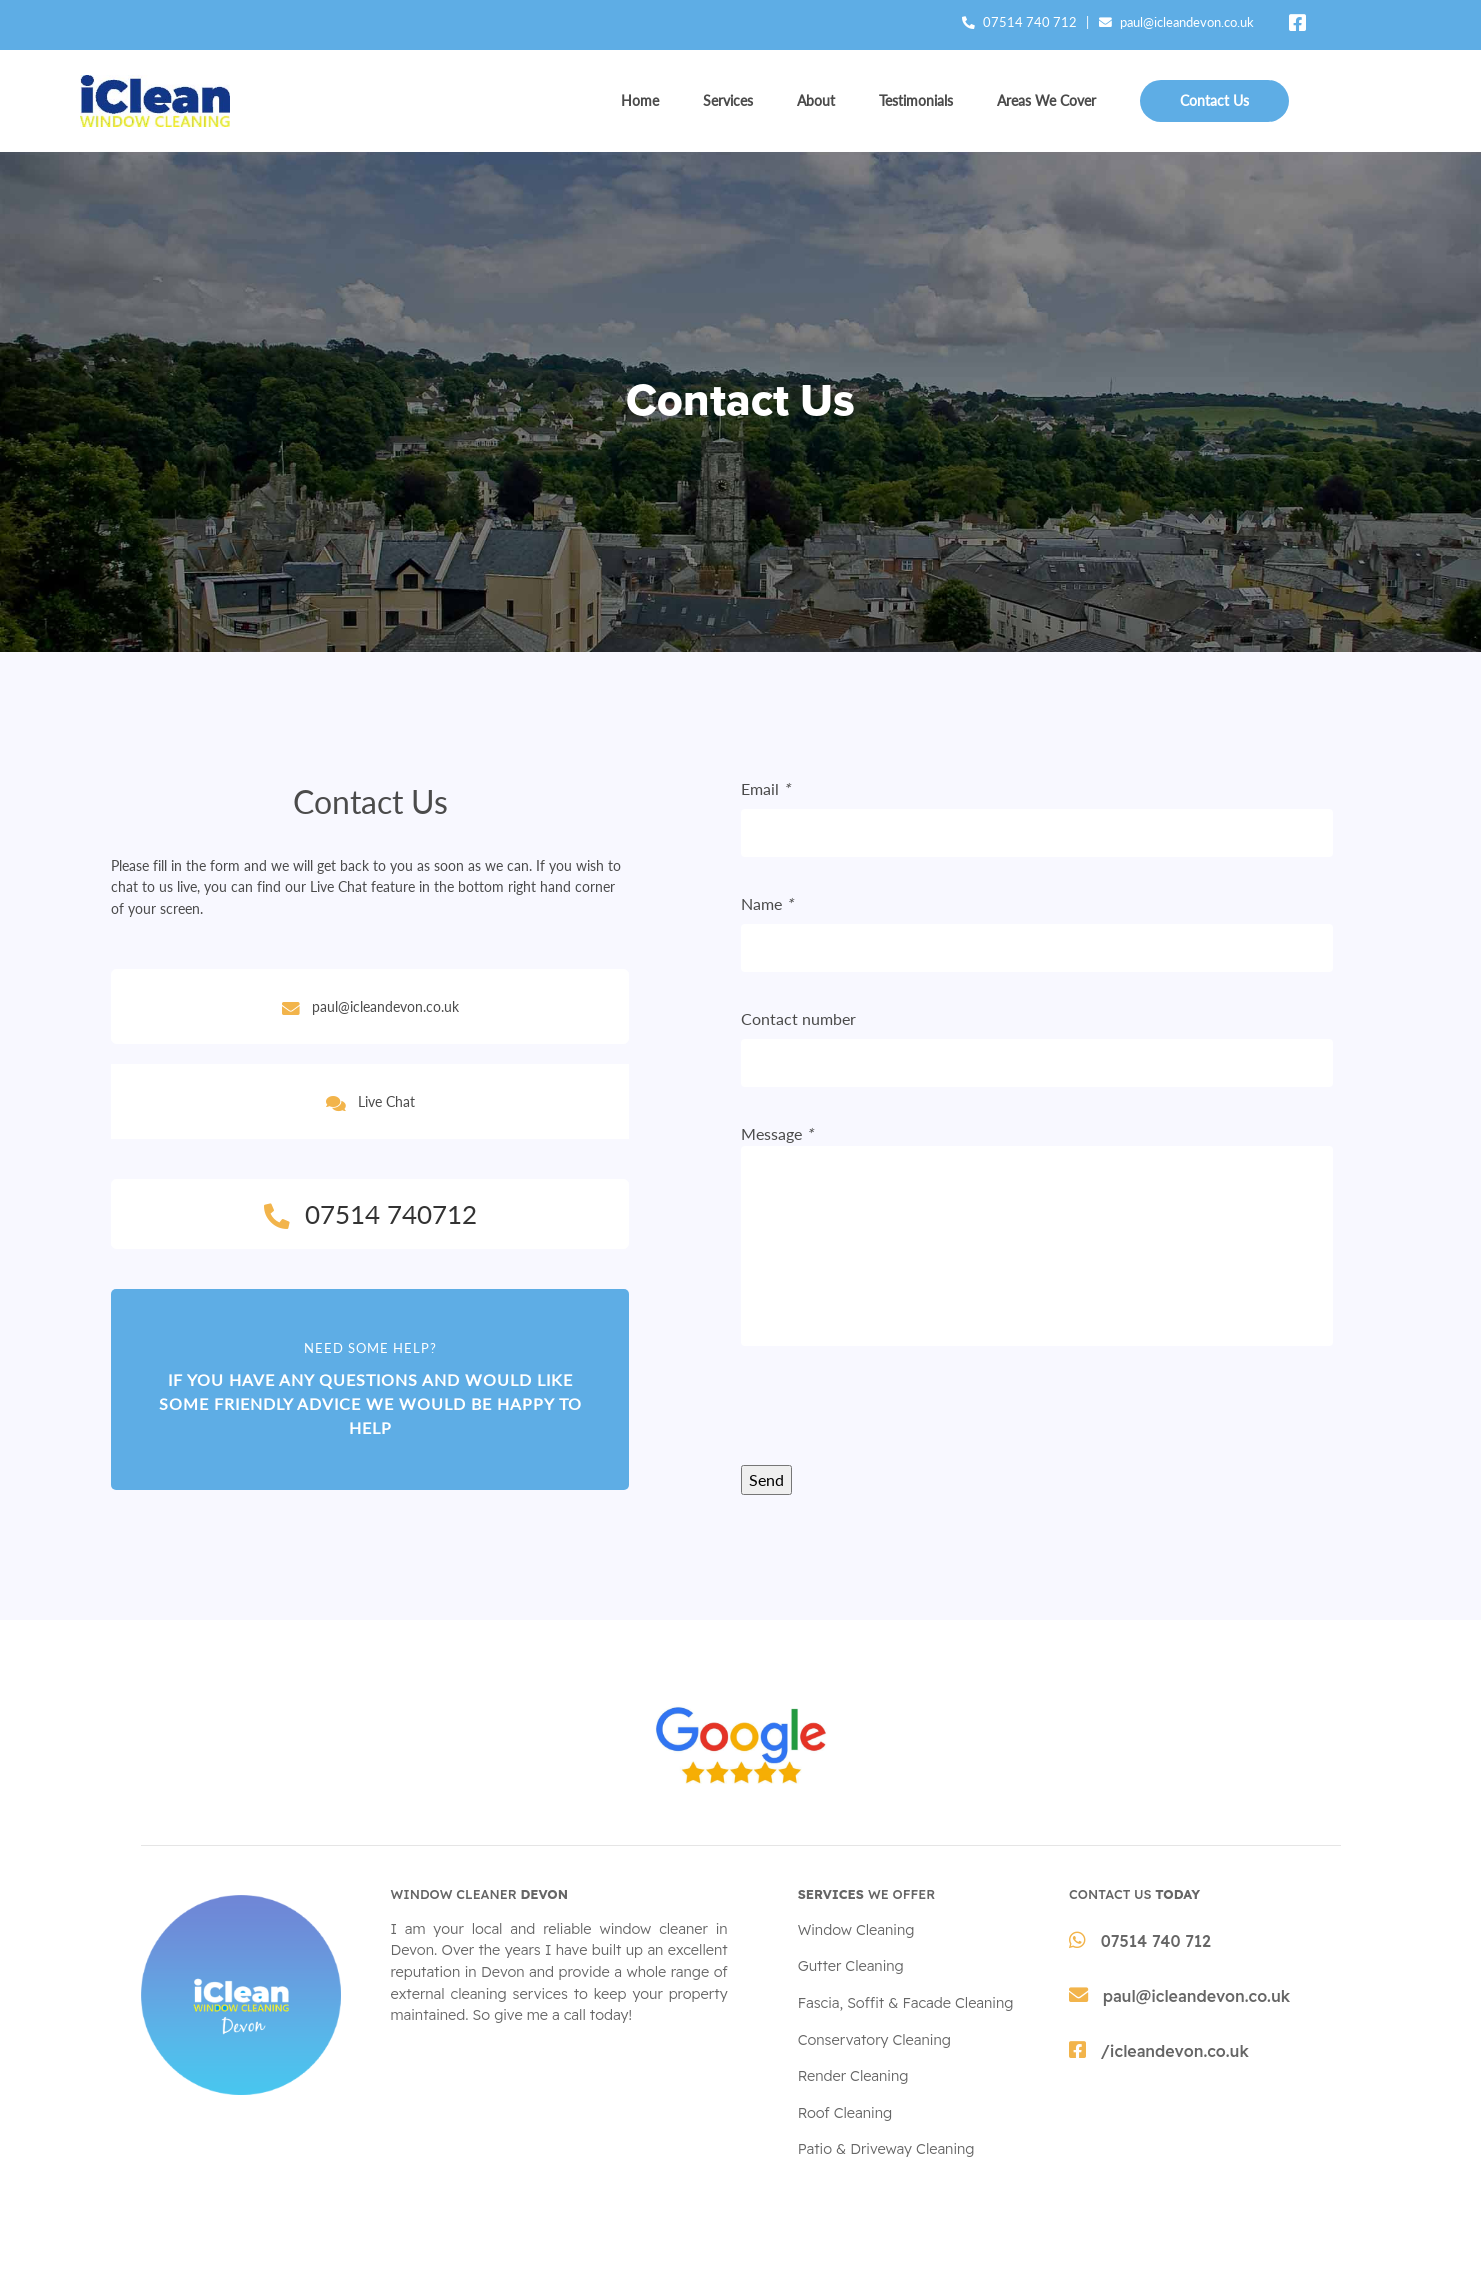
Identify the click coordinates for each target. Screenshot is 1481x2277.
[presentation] (893, 1426)
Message (777, 1133)
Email (765, 788)
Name (767, 903)
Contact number (798, 1018)
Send (766, 1479)
